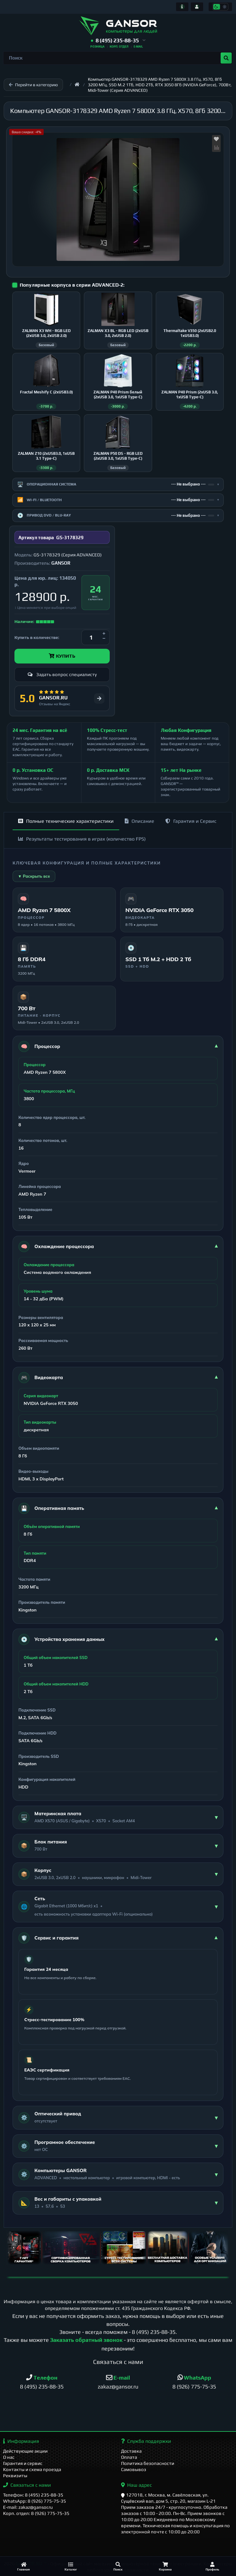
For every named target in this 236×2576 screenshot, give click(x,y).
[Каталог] (71, 2566)
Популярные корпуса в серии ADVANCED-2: (72, 285)
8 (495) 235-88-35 (153, 2332)
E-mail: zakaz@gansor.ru (28, 2507)
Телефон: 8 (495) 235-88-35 (33, 2494)
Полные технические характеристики (66, 821)
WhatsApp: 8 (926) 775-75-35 (34, 2501)
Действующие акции (25, 2451)
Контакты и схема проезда (32, 2469)
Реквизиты (15, 2475)
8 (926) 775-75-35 (194, 2386)
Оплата (129, 2457)
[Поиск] (118, 2566)
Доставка (131, 2451)
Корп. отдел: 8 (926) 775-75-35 (36, 2513)
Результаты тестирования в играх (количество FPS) (82, 839)
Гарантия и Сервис (190, 821)
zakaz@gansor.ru (118, 2386)
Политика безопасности (147, 2463)
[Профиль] (212, 2566)
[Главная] (23, 2566)
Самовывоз (133, 2469)
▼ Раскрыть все (34, 876)
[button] (118, 41)
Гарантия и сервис (22, 2463)
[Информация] (182, 6)
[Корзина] (165, 2566)
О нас (8, 2457)
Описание (139, 821)
